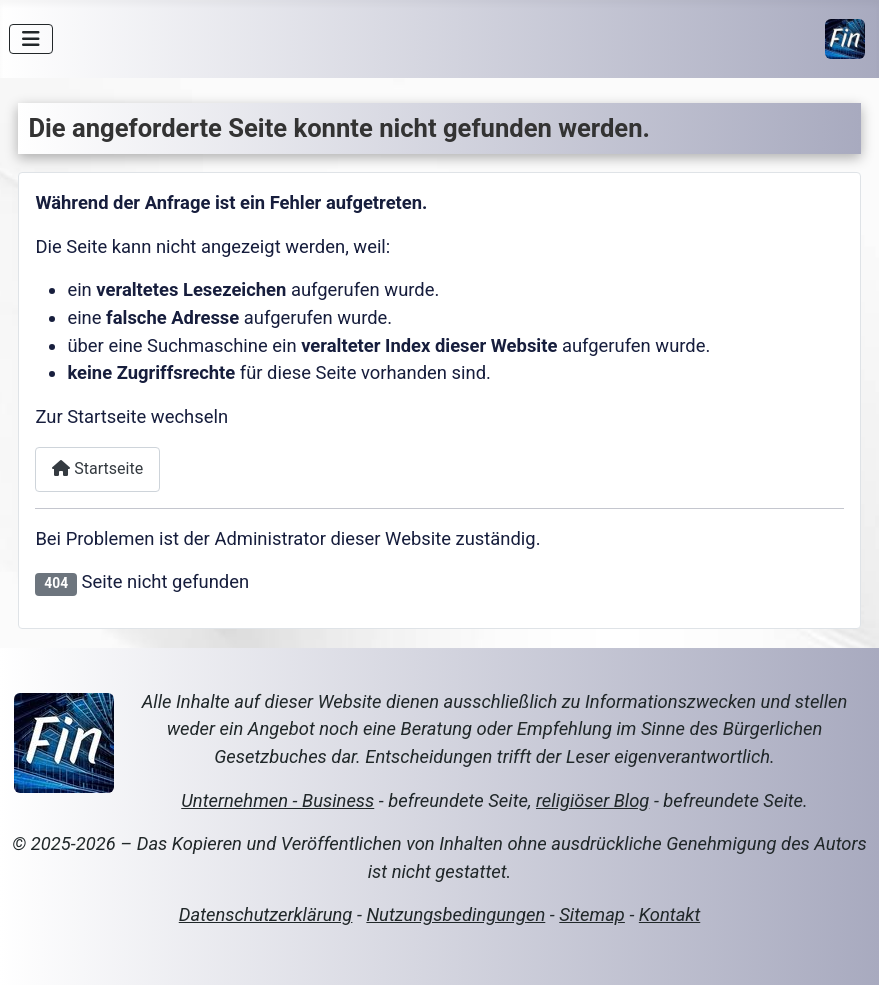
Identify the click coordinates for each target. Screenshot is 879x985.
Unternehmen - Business (277, 800)
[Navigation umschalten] (31, 39)
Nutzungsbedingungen (455, 914)
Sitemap (592, 914)
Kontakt (669, 914)
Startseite (97, 468)
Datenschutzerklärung (266, 914)
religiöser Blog (592, 800)
